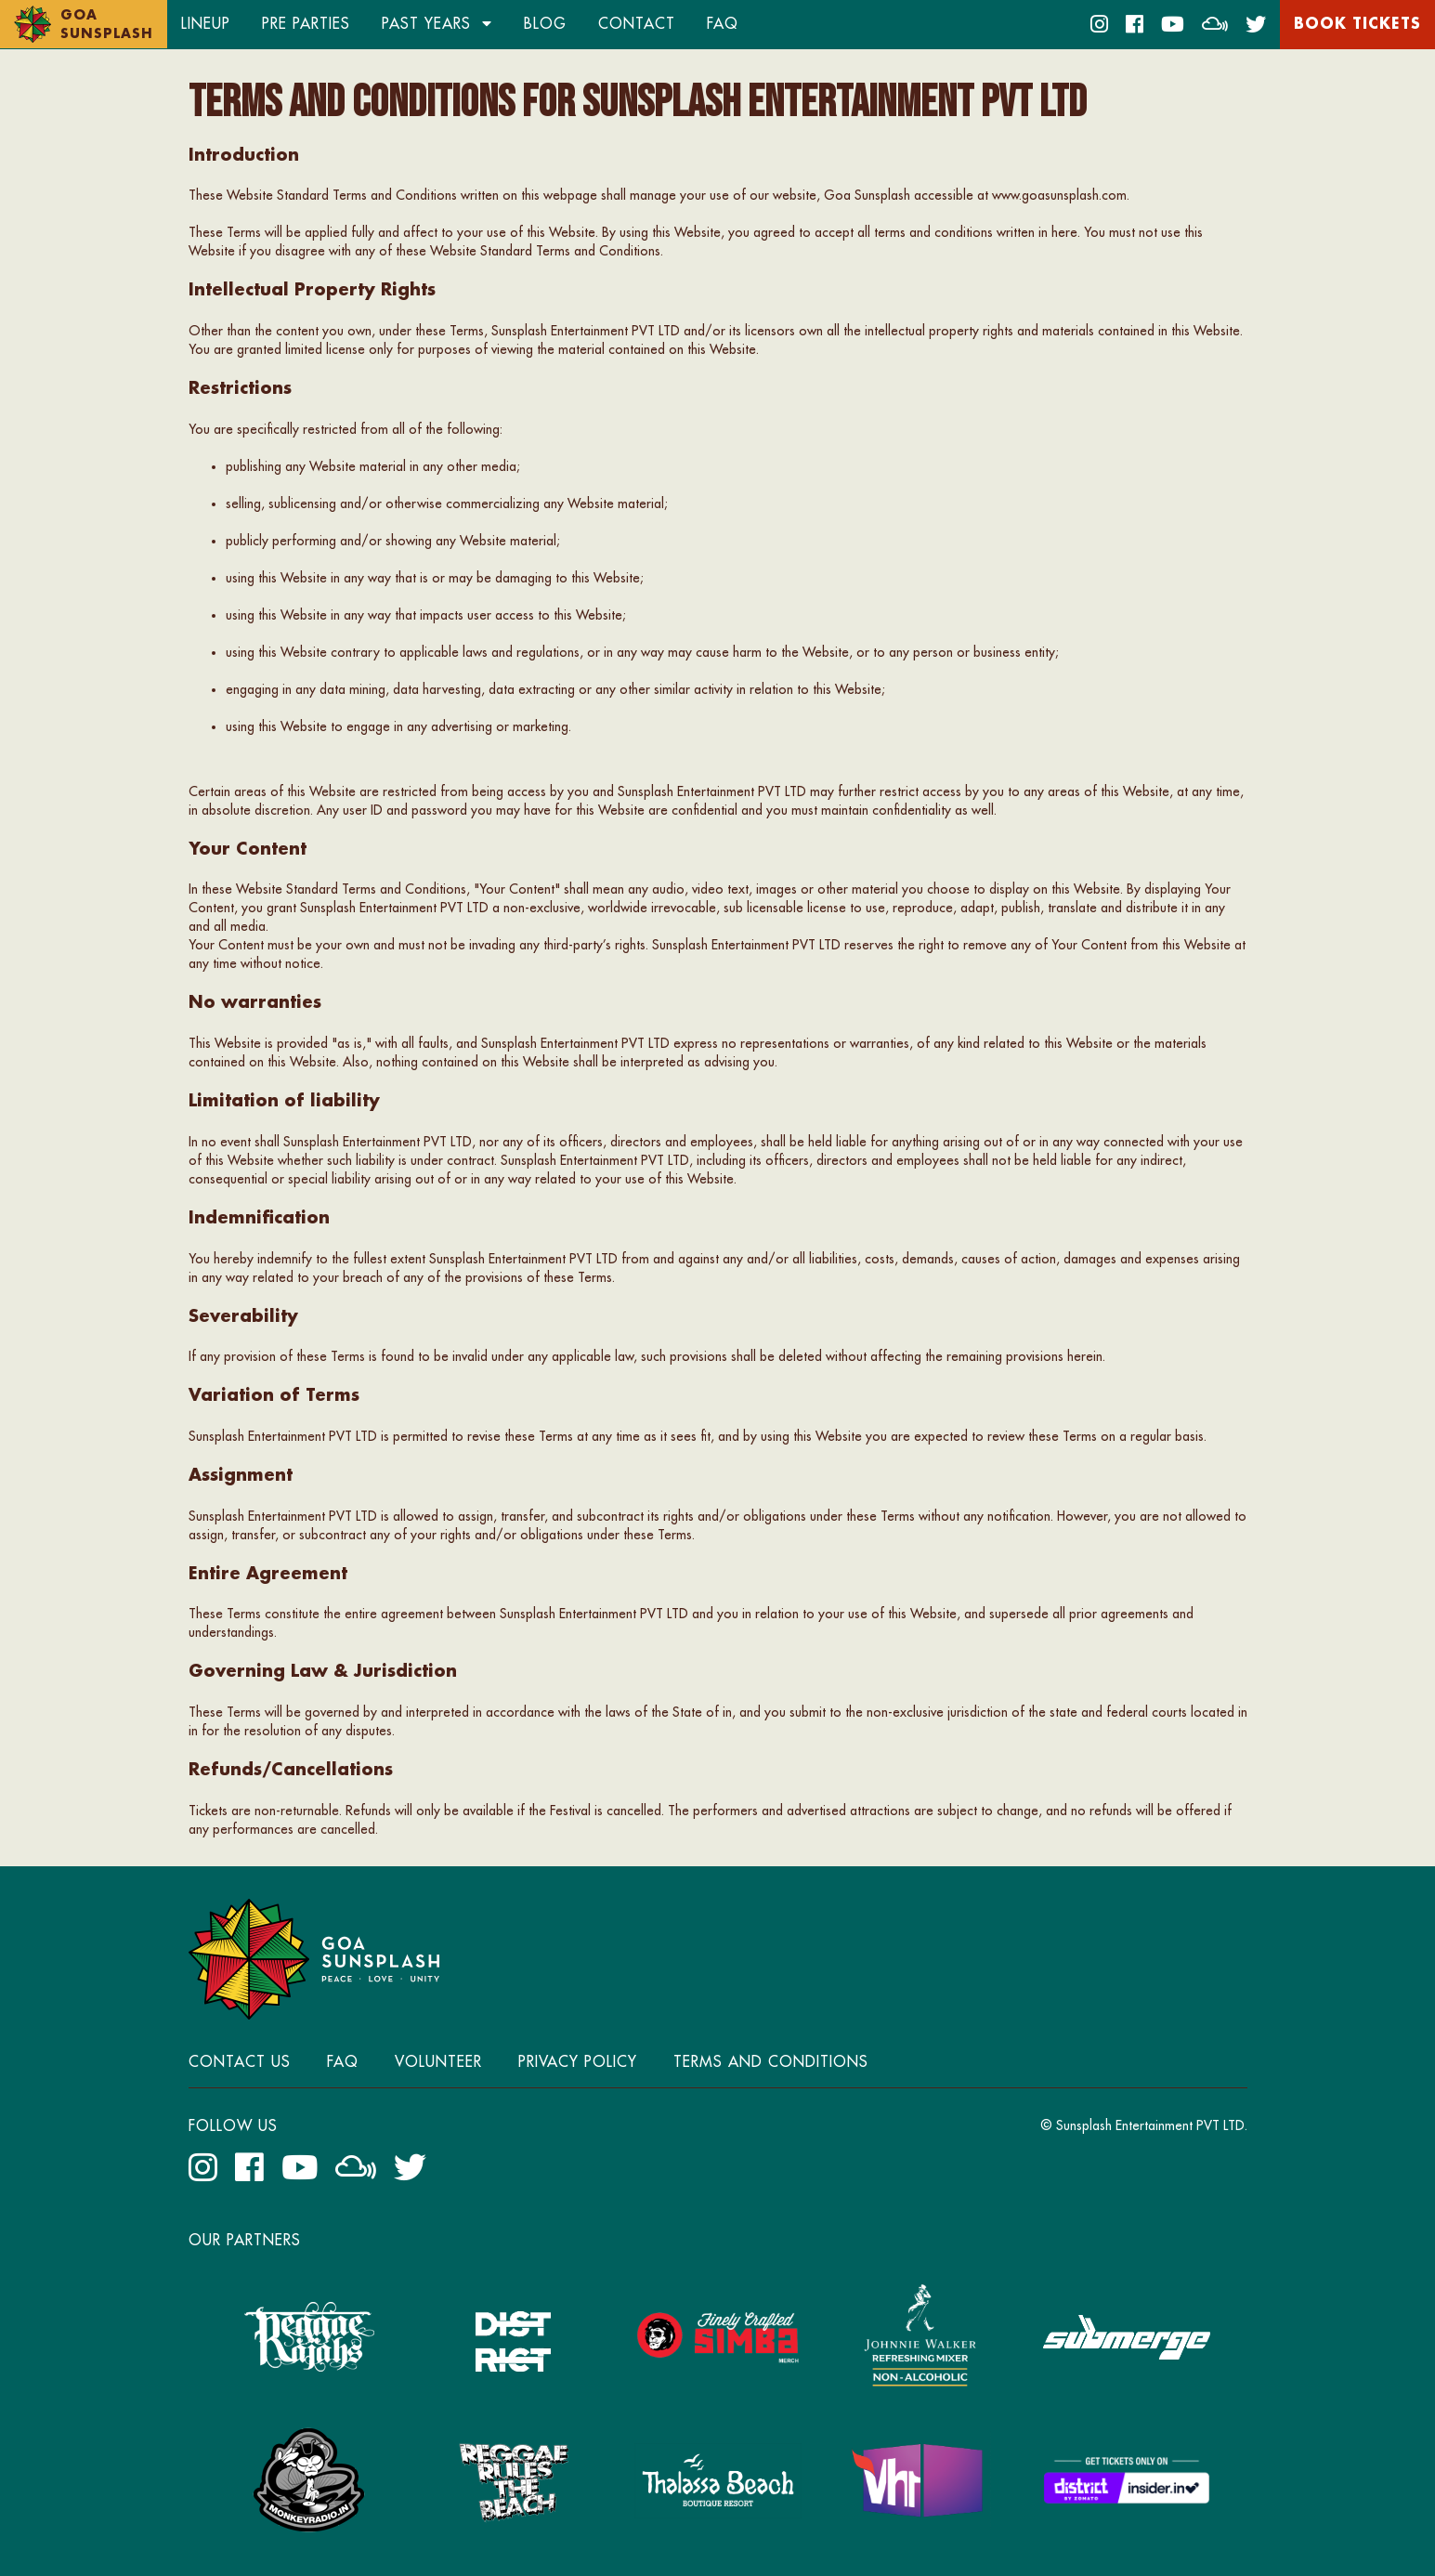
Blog (545, 24)
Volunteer (438, 2062)
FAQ (722, 24)
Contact (636, 24)
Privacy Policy (577, 2062)
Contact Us (240, 2062)
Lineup (205, 24)
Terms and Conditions (770, 2062)
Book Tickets (1357, 24)
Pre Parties (306, 24)
